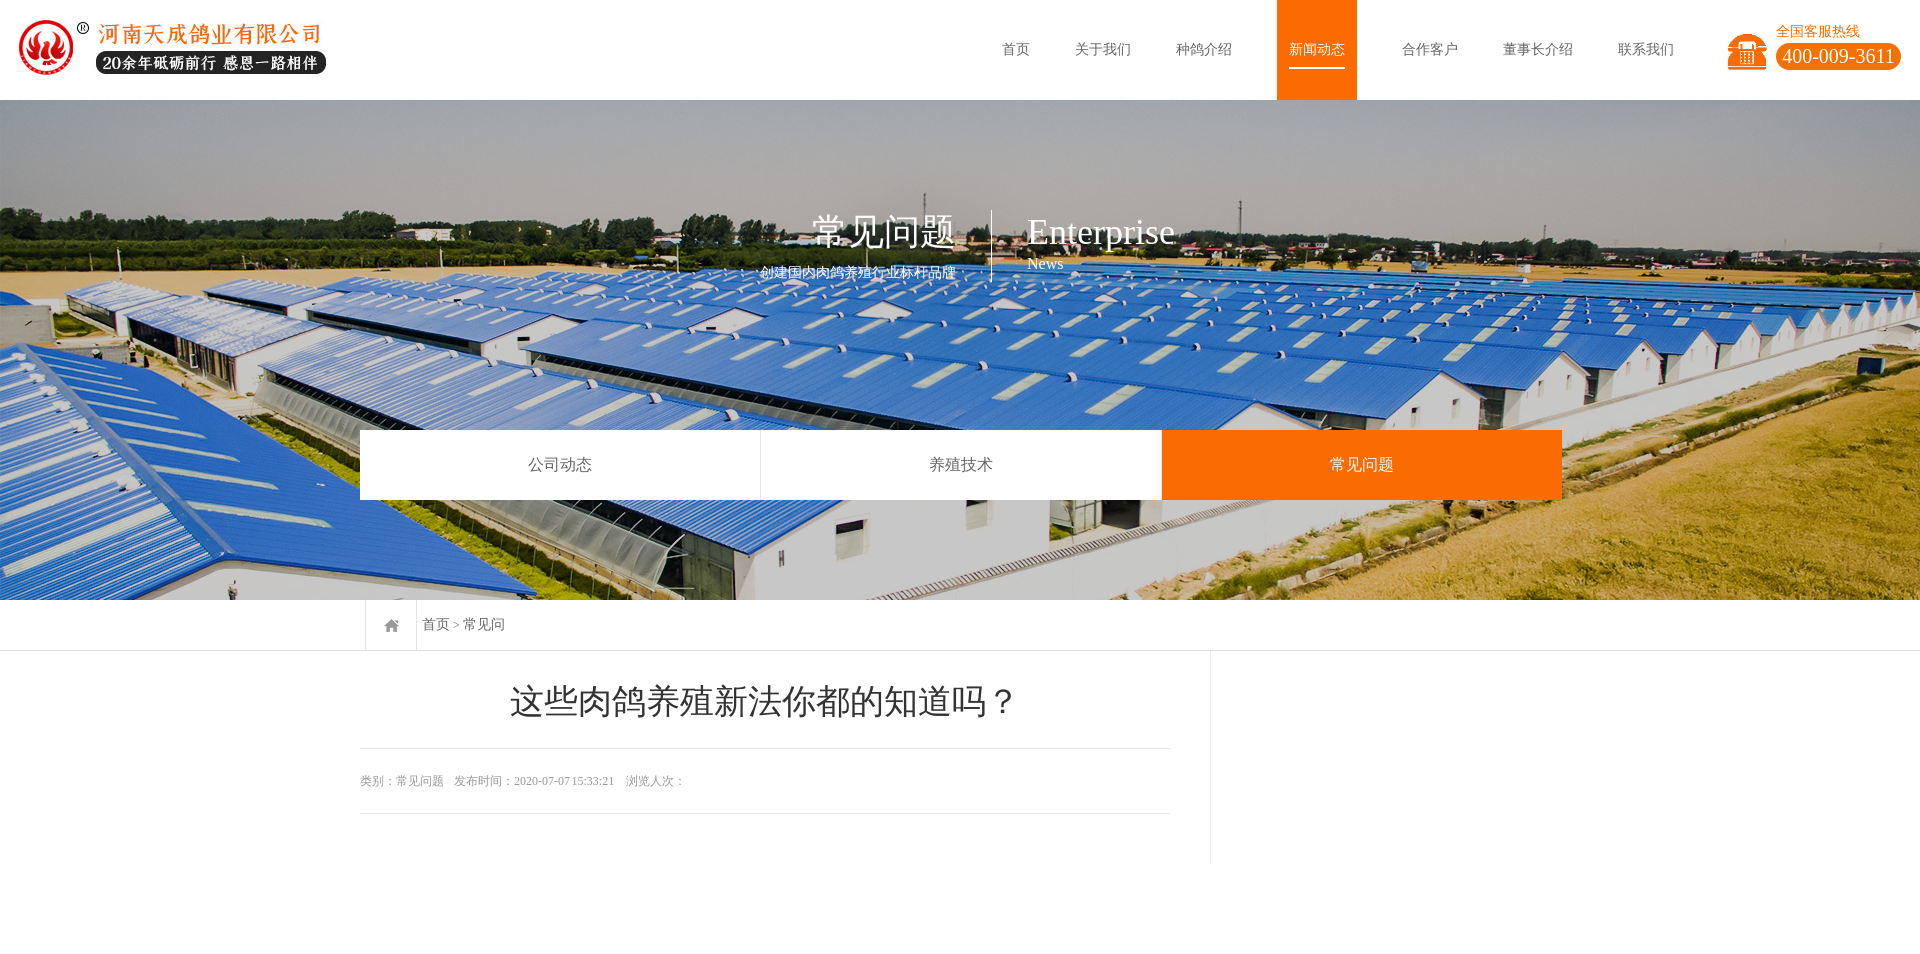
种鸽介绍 (1204, 49)
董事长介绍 (1538, 49)
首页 (1016, 49)
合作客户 (1430, 49)
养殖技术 (961, 464)
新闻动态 (1317, 49)
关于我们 (1103, 49)
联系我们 (1646, 49)
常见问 (484, 624)
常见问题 (1362, 464)
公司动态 (560, 464)
